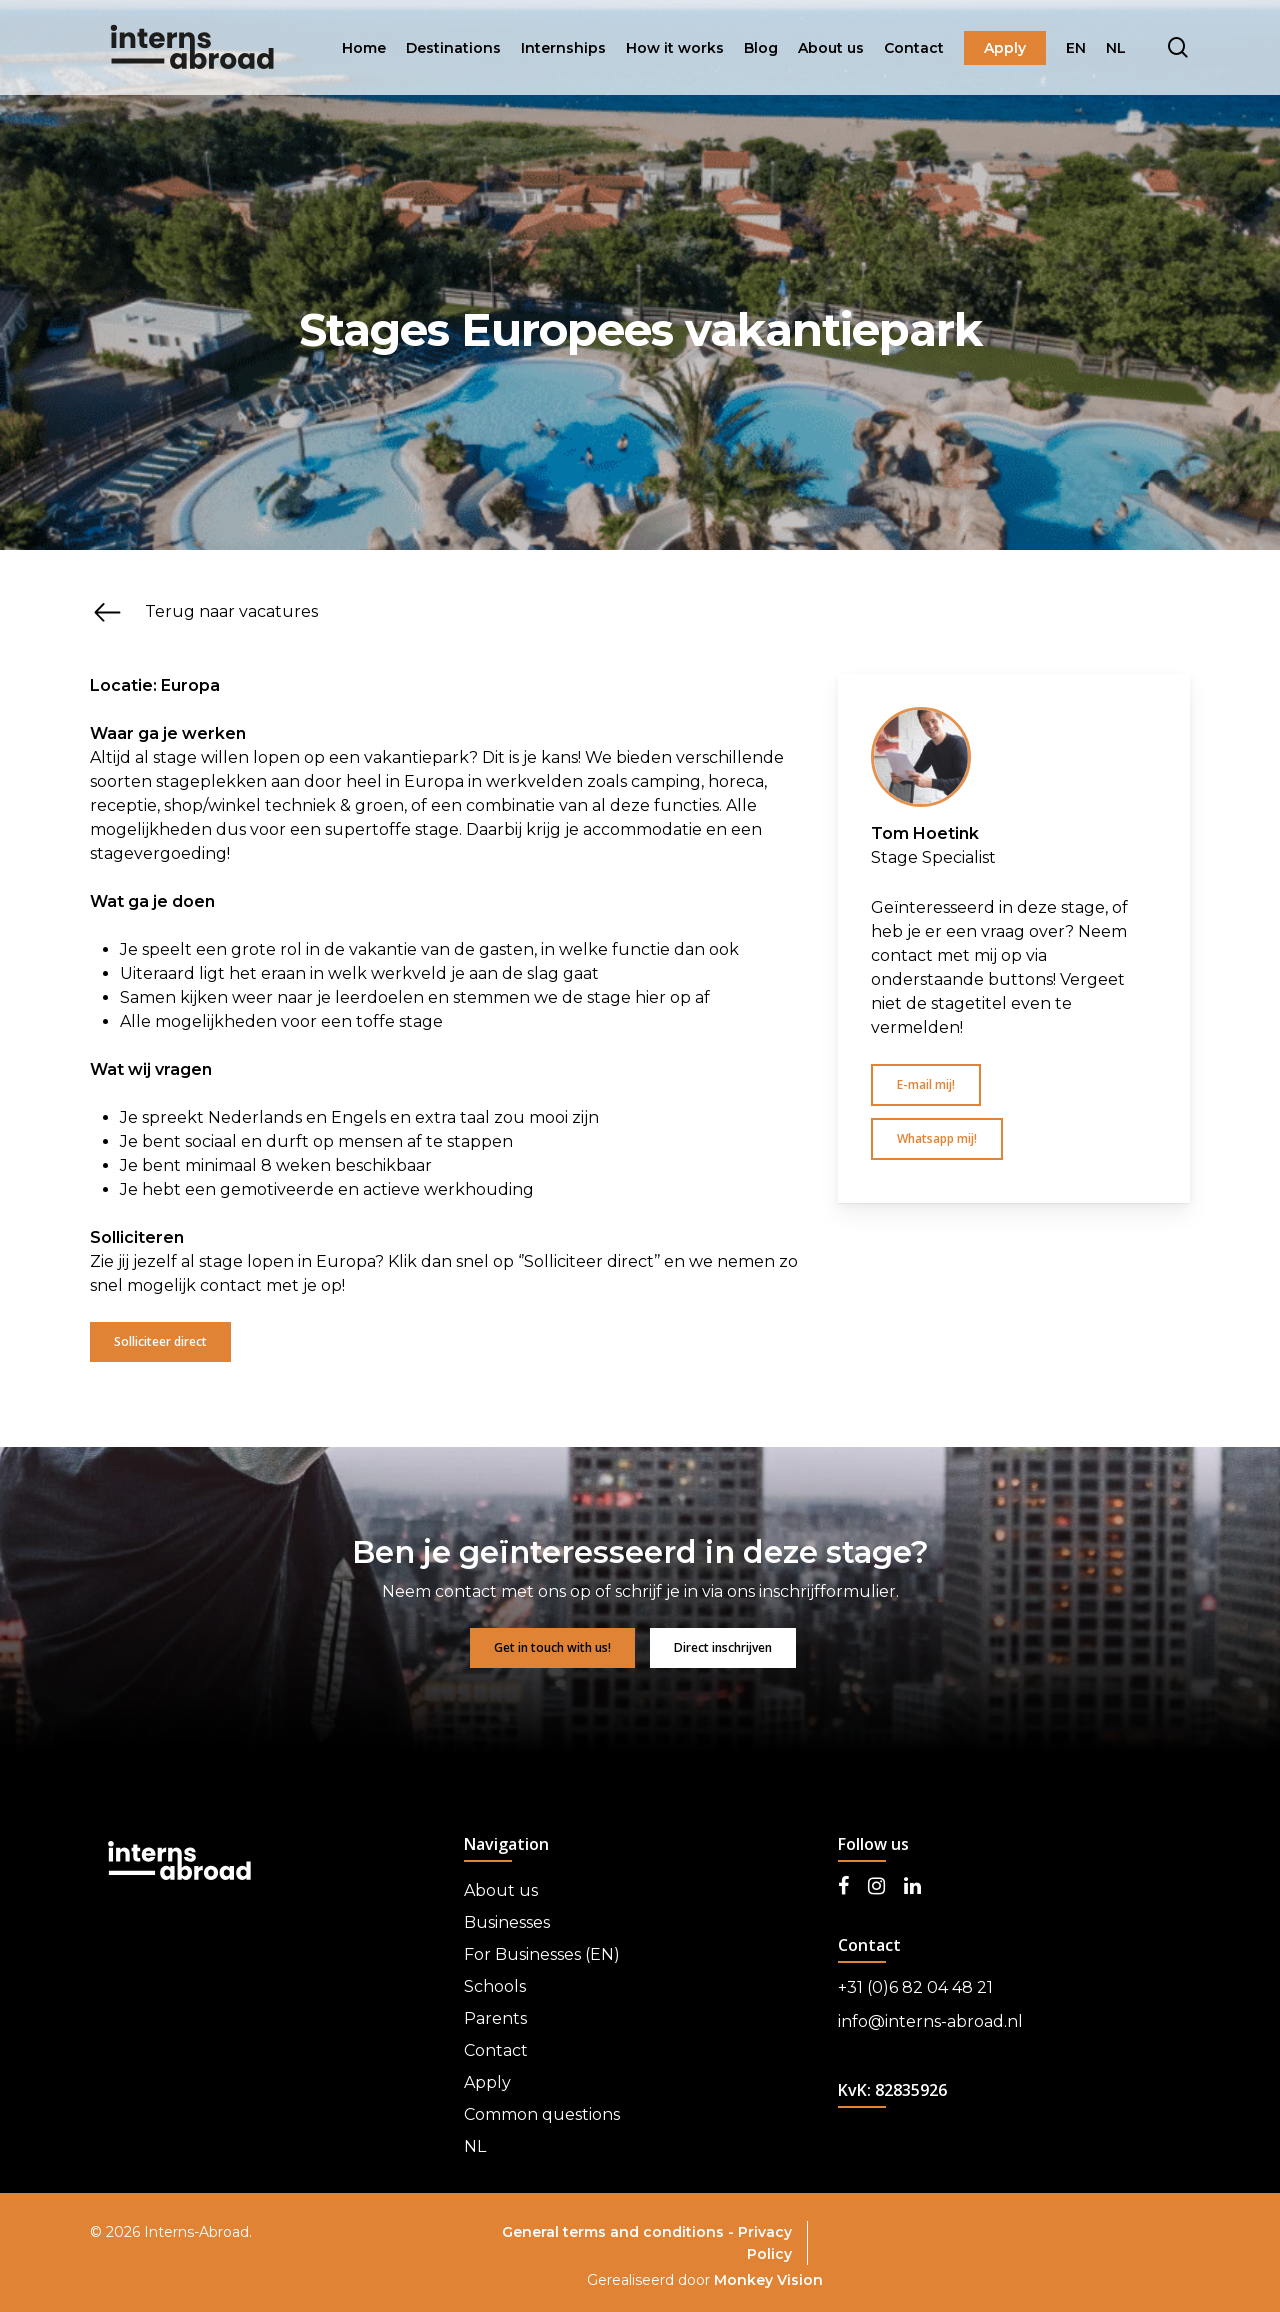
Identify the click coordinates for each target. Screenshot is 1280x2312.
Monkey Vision (768, 2280)
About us (501, 1890)
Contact (496, 2050)
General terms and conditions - (620, 2232)
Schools (495, 1986)
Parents (495, 2018)
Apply (487, 2082)
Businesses (507, 1922)
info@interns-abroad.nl (930, 2021)
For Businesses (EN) (542, 1954)
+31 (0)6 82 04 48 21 (915, 1987)
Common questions (542, 2114)
